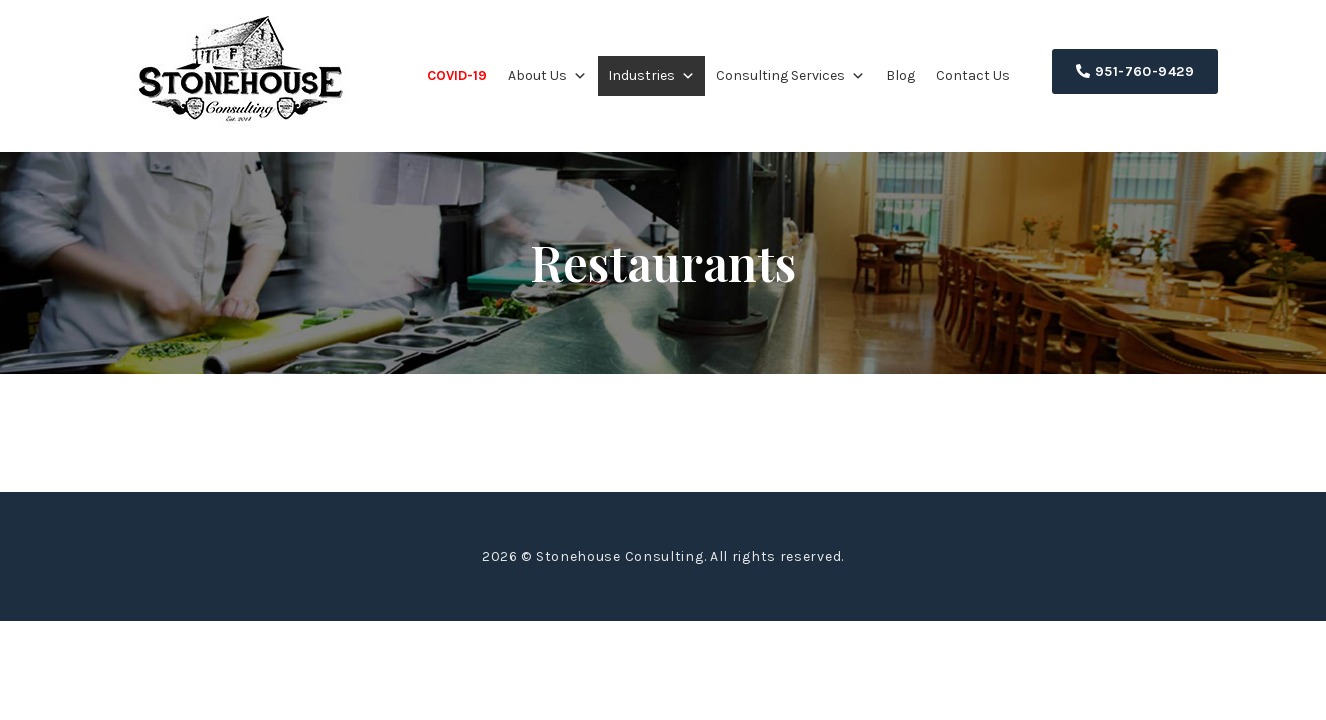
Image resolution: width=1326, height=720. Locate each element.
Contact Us (973, 75)
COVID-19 (457, 75)
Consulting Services (790, 75)
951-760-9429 (1135, 71)
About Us (547, 75)
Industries (651, 75)
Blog (900, 75)
